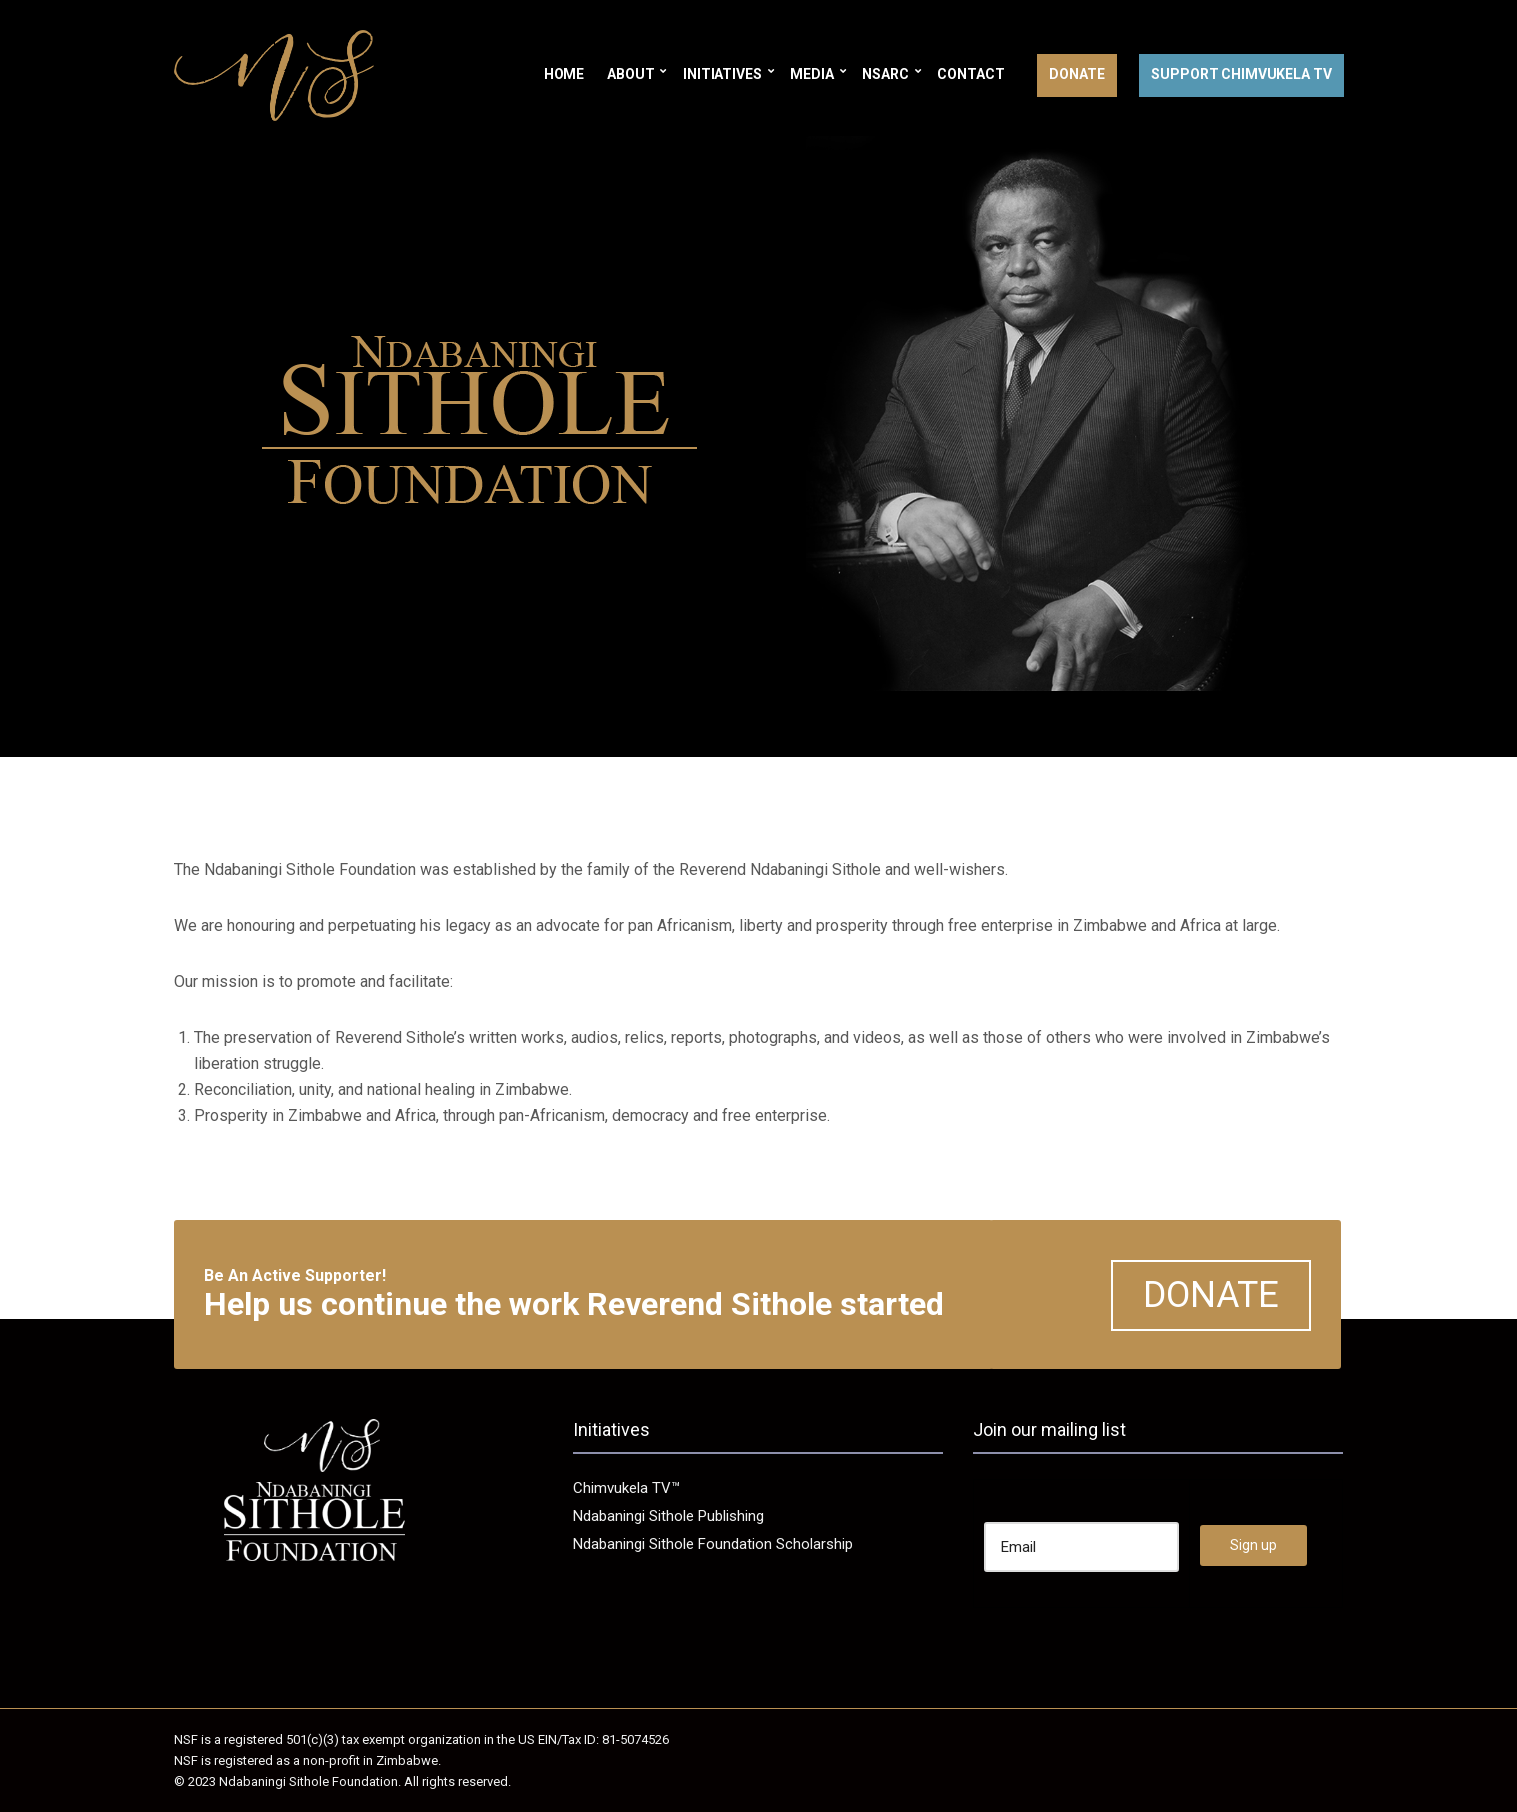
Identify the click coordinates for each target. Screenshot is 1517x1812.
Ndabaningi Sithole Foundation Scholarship (713, 1544)
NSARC (885, 74)
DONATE (1211, 1295)
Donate (1076, 74)
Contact (970, 74)
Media (811, 74)
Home (564, 74)
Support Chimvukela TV (1241, 74)
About (630, 74)
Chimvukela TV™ (626, 1488)
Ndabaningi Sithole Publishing (668, 1516)
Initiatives (722, 74)
